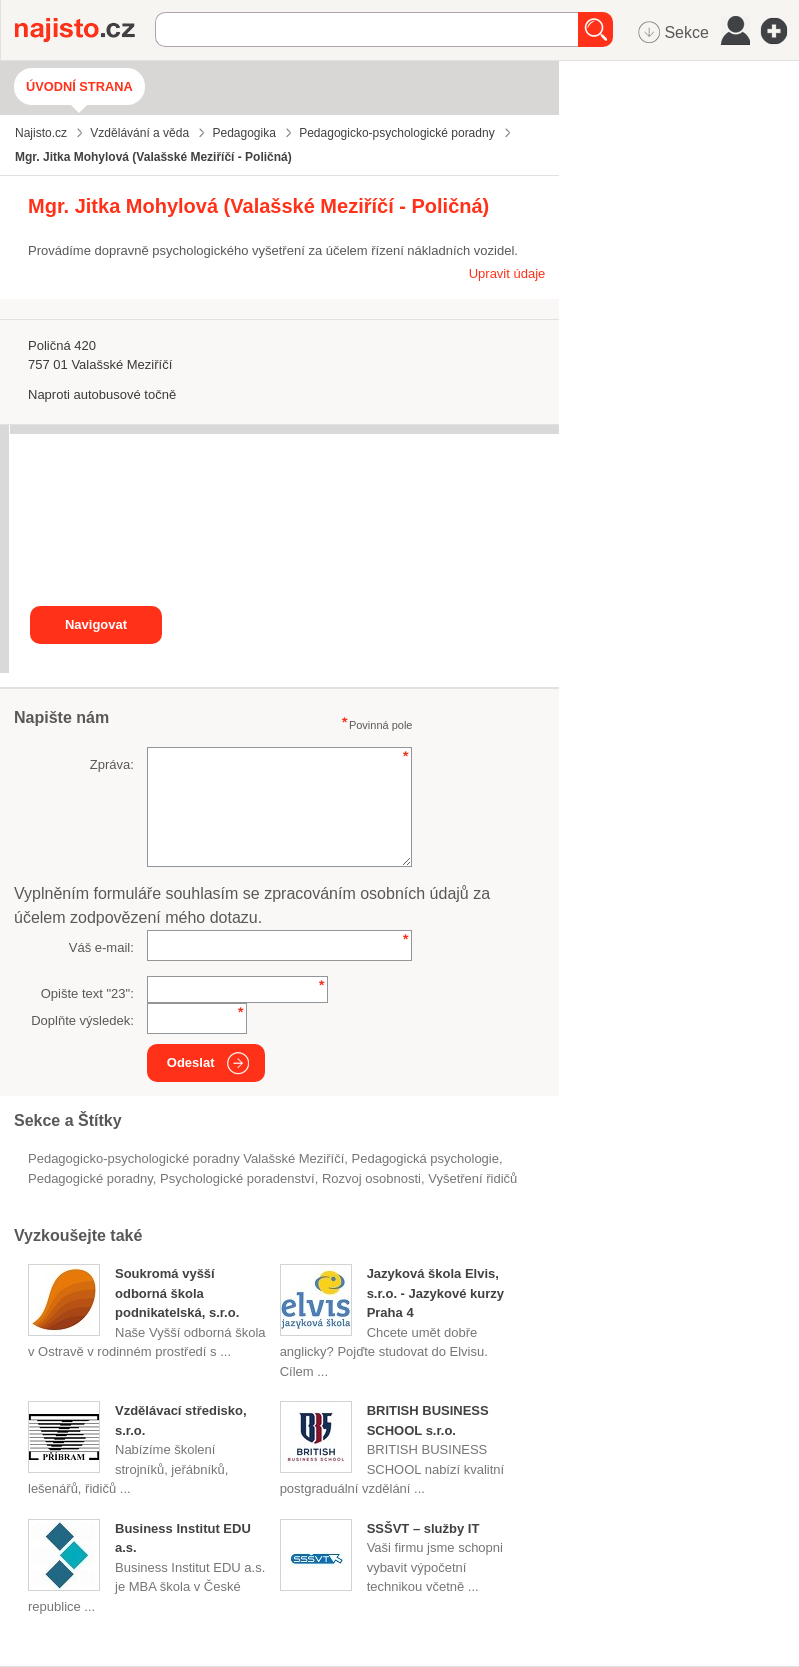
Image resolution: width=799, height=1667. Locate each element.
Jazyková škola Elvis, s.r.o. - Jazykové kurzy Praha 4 (435, 1293)
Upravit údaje (507, 273)
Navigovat (96, 624)
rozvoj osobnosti (371, 1178)
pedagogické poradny (90, 1178)
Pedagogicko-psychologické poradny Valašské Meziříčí (186, 1158)
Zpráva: (112, 764)
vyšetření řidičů (472, 1178)
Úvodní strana (79, 86)
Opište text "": (87, 993)
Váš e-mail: (101, 947)
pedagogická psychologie (425, 1158)
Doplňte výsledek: (82, 1020)
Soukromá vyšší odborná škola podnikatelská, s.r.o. (177, 1293)
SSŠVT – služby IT (423, 1528)
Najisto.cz (85, 30)
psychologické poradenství (237, 1178)
